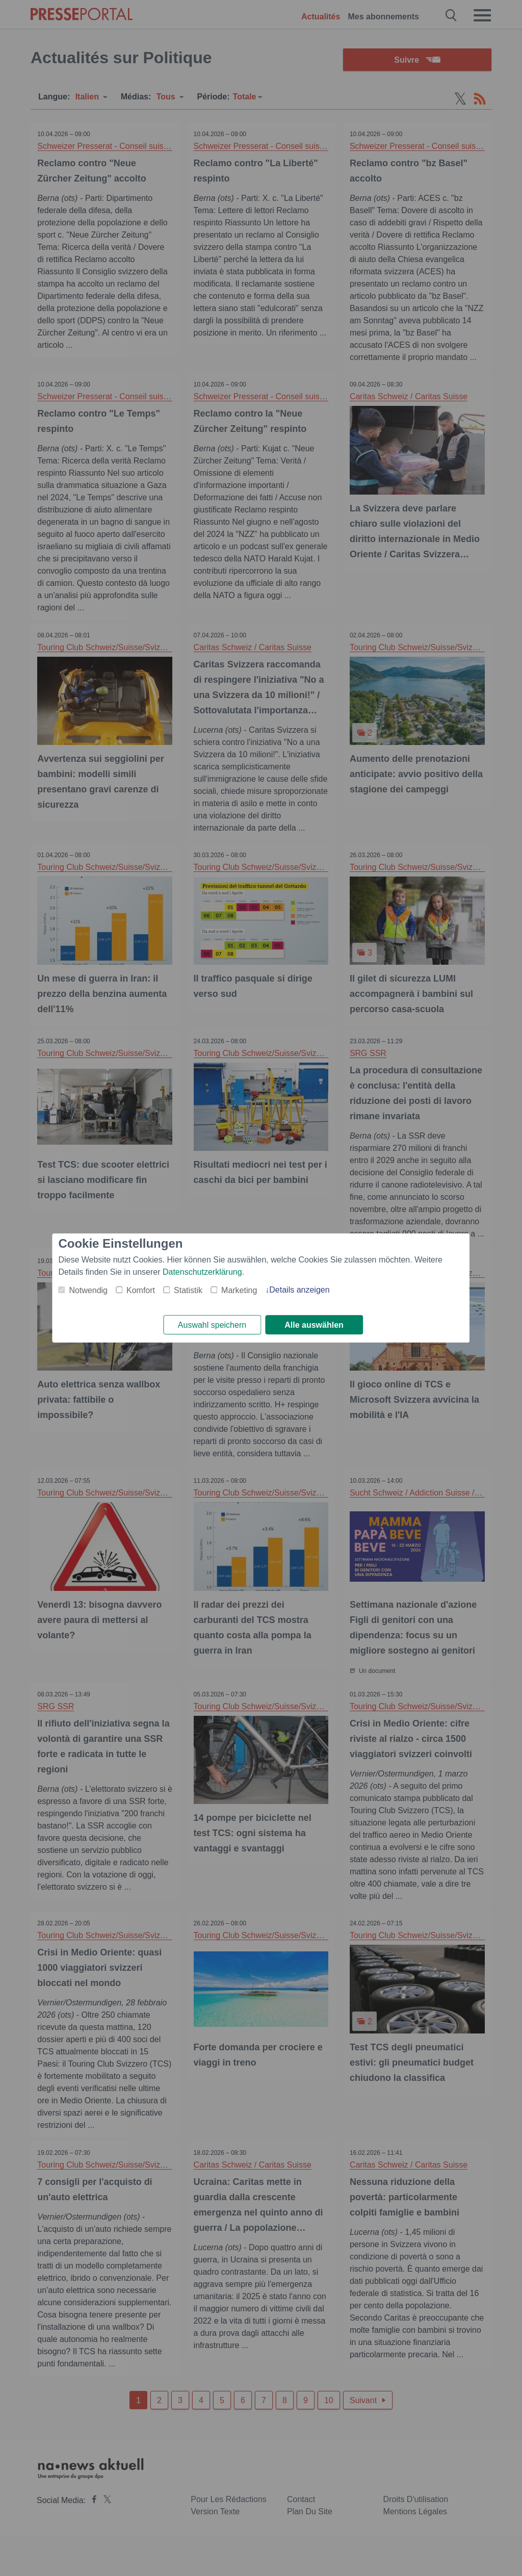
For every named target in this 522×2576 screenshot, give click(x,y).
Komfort (140, 1289)
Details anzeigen (299, 1289)
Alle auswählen (314, 1325)
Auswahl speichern (212, 1325)
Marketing (239, 1289)
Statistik (188, 1289)
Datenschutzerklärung (202, 1271)
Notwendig (88, 1289)
